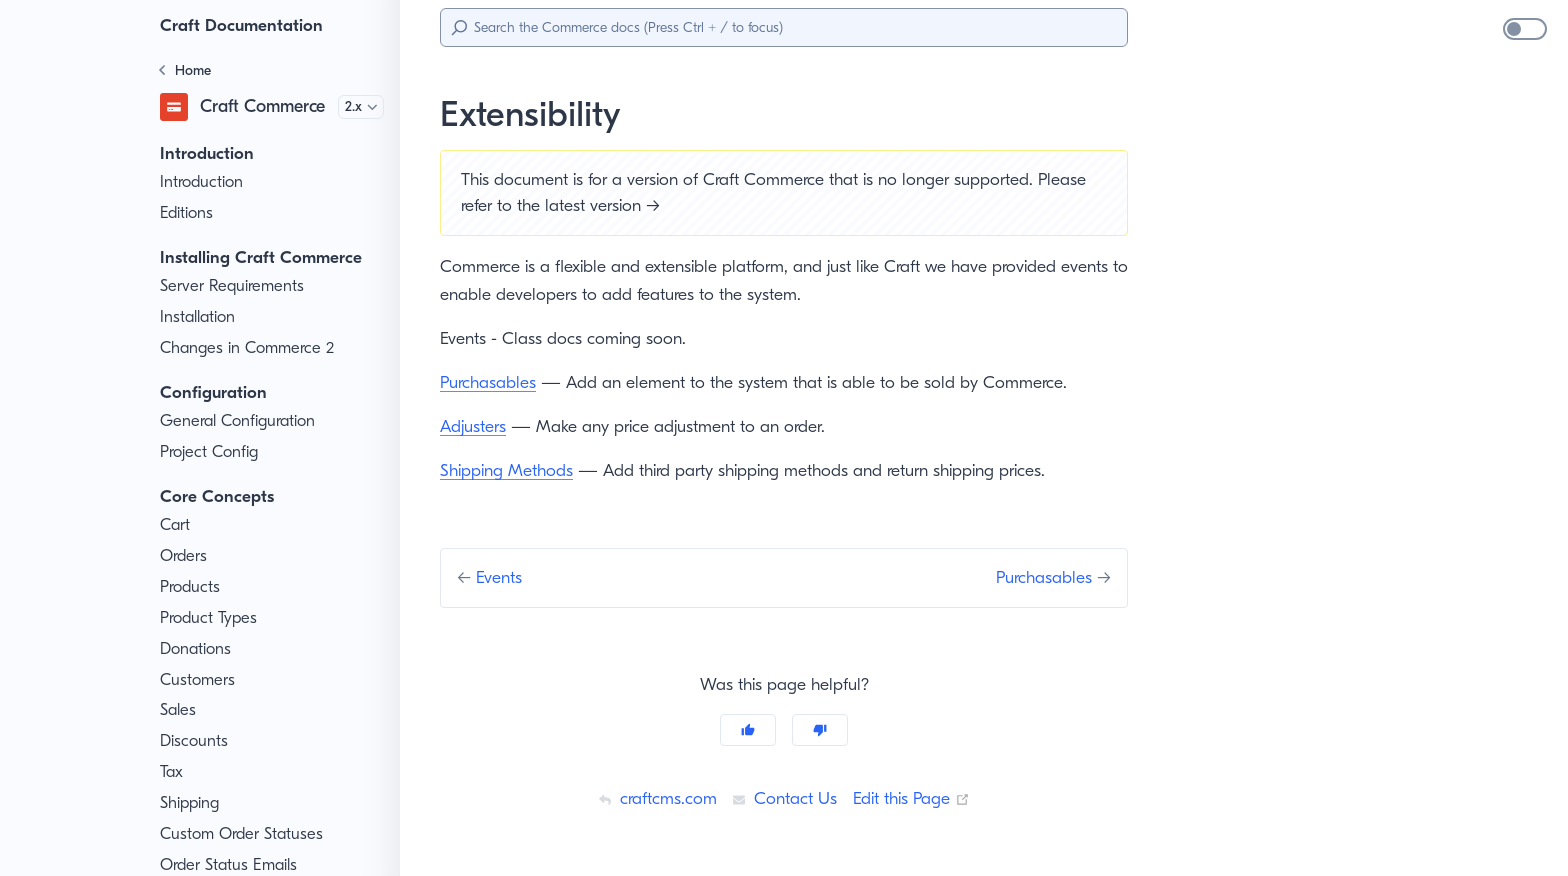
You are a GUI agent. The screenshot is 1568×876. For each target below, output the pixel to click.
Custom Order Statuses (245, 834)
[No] (820, 730)
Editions (189, 213)
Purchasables (492, 382)
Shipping (192, 803)
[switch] (1525, 29)
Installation (199, 317)
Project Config (211, 452)
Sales (180, 710)
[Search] (784, 27)
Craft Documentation (245, 25)
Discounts (196, 741)
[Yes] (748, 730)
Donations (197, 649)
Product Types (212, 618)
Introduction (203, 182)
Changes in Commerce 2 (250, 348)
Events (505, 577)
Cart (175, 525)
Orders (185, 556)
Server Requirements (237, 286)
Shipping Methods (509, 470)
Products (192, 587)
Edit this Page (915, 798)
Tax (173, 772)
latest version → (669, 205)
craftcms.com (651, 798)
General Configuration (240, 421)
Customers (199, 680)
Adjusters (476, 426)
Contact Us (782, 798)
